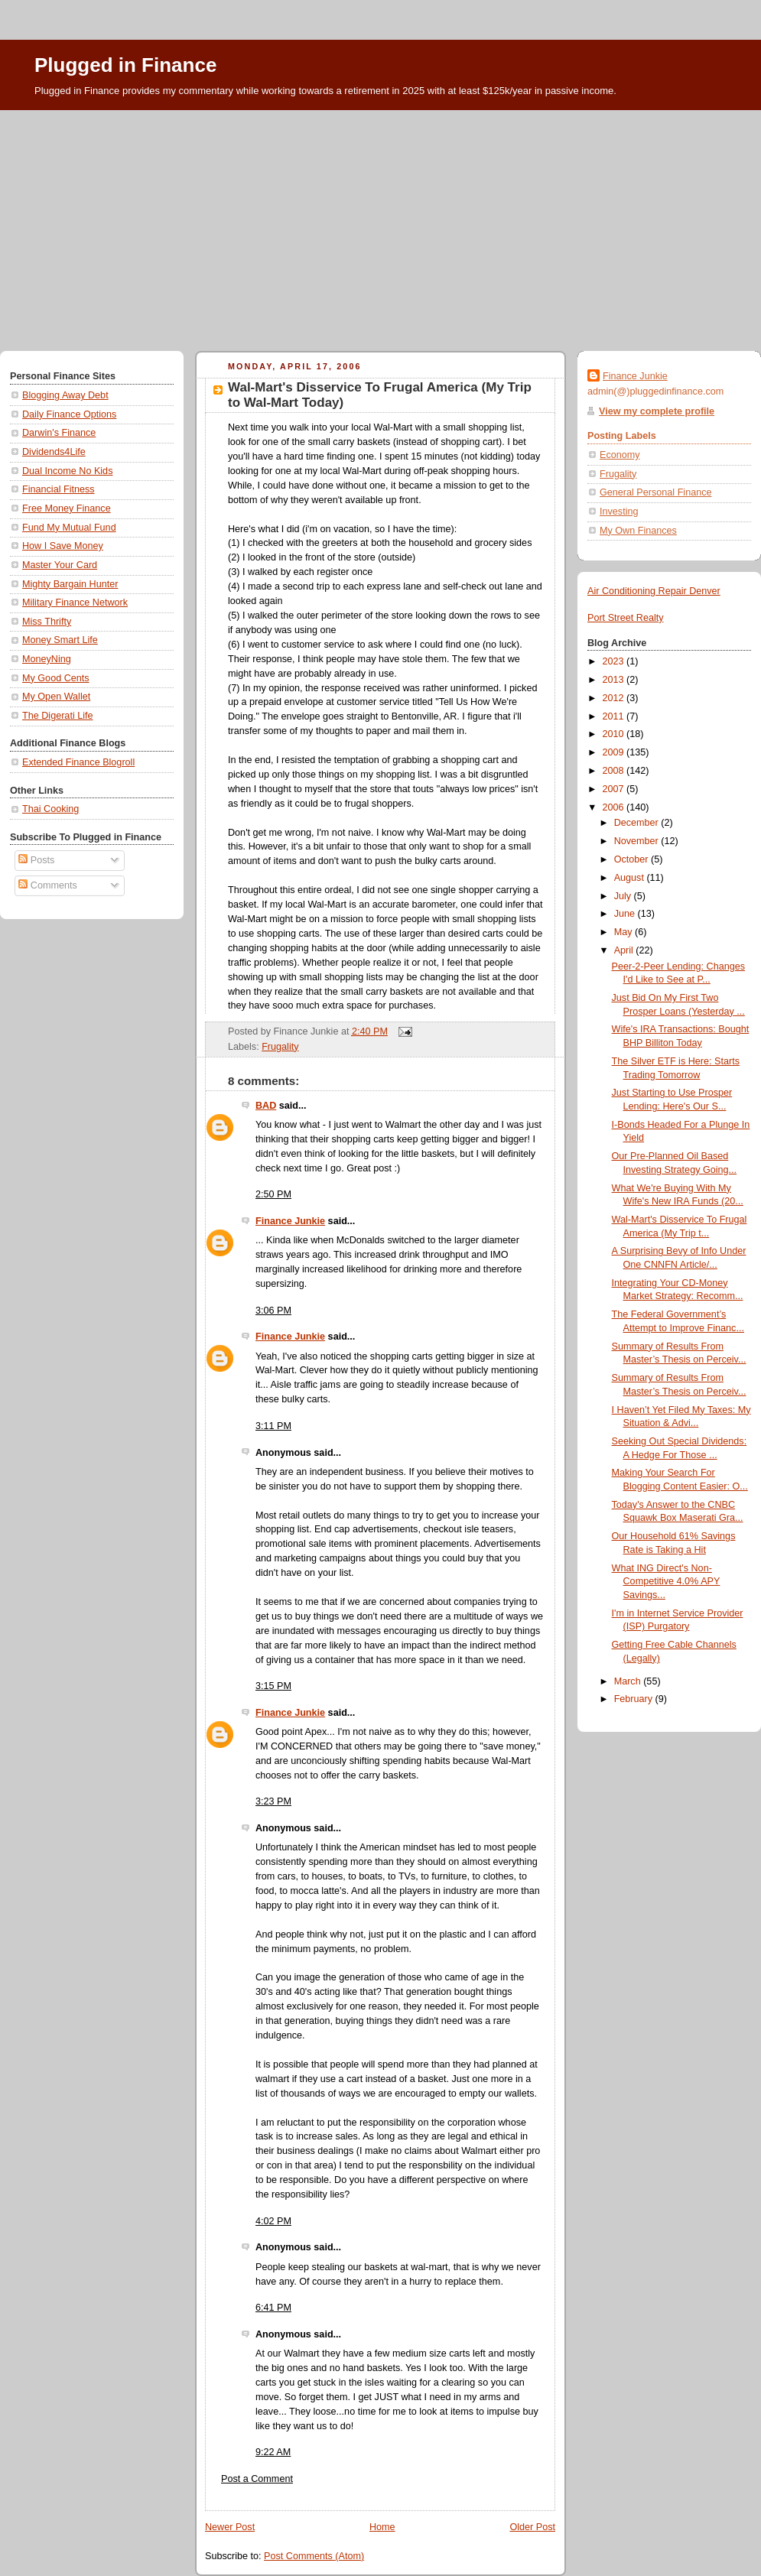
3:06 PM (273, 1310)
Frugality (280, 1046)
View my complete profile (656, 411)
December (638, 822)
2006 (615, 807)
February (634, 1699)
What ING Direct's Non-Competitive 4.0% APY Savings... (666, 1581)
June (626, 913)
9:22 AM (273, 2452)
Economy (620, 455)
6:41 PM (273, 2307)
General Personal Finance (656, 492)
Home (382, 2527)
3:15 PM (273, 1686)
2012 (615, 698)
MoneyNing (46, 659)
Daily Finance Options (69, 414)
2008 (615, 770)
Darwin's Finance (59, 432)
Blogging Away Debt (65, 395)
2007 (615, 789)
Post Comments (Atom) (314, 2556)
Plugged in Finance (125, 65)
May (624, 932)
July (624, 896)
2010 (615, 734)
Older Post (532, 2527)
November (638, 841)
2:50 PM (273, 1194)
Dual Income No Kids (67, 471)
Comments (47, 885)
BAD (265, 1105)
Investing (619, 511)
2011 (615, 716)
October (632, 859)
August (630, 877)
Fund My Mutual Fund (69, 527)
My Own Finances (638, 530)
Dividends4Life (54, 452)
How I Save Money (62, 546)
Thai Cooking (50, 809)
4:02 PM (273, 2221)
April (625, 950)
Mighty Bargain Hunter (70, 584)
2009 (615, 752)
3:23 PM (273, 1801)
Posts (36, 860)
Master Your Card (59, 565)
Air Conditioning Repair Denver (653, 591)
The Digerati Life (57, 715)
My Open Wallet (56, 696)
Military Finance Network (75, 602)
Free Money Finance (66, 508)
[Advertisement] (380, 225)
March (629, 1681)
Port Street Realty (625, 617)
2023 (615, 661)
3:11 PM (273, 1426)
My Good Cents (55, 678)
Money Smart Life (60, 640)
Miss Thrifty (46, 621)
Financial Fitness (58, 489)
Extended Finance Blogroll (78, 762)
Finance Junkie (290, 1221)
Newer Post (230, 2527)
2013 (615, 679)
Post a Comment (257, 2479)
